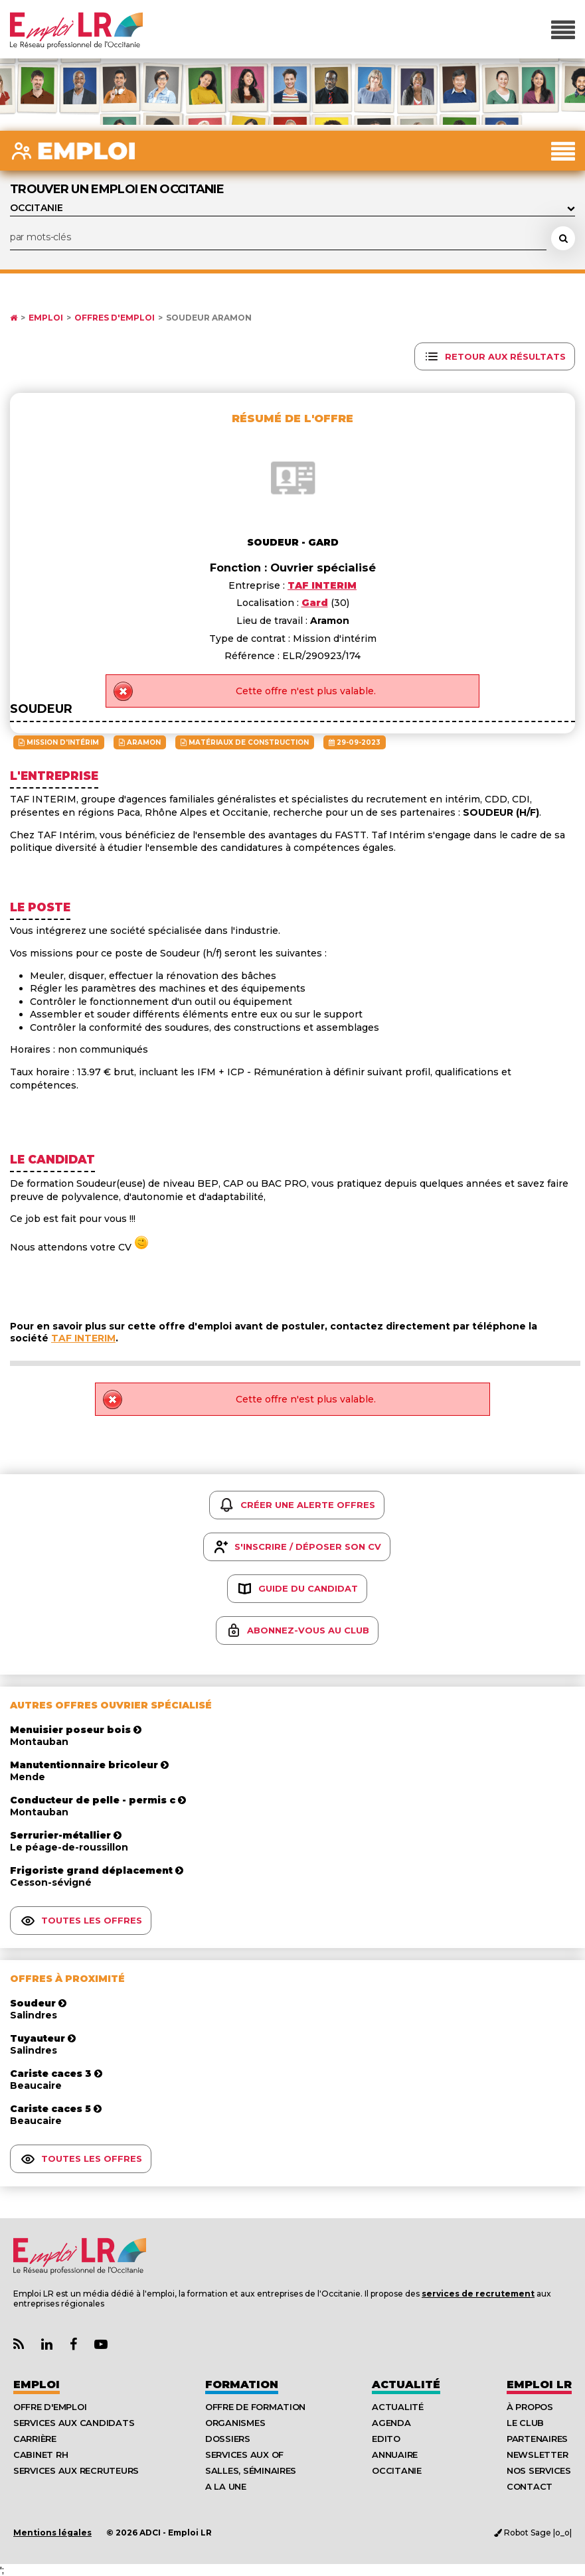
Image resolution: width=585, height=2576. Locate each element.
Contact (529, 2486)
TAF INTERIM (83, 1338)
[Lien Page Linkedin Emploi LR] (46, 2345)
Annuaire (395, 2454)
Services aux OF (244, 2454)
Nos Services (539, 2470)
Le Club (525, 2422)
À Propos (530, 2406)
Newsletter (537, 2454)
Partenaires (537, 2438)
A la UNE (225, 2486)
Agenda (391, 2422)
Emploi (46, 318)
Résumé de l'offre (292, 418)
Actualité (406, 2384)
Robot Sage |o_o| (533, 2533)
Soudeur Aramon (209, 318)
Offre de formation (255, 2406)
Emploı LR (539, 2384)
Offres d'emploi (114, 318)
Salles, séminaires (250, 2470)
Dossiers (227, 2438)
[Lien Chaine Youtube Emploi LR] (101, 2345)
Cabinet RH (40, 2454)
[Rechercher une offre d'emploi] (563, 238)
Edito (386, 2438)
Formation (241, 2384)
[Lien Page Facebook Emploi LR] (73, 2345)
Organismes (235, 2422)
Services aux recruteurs (76, 2470)
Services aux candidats (73, 2422)
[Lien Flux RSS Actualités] (18, 2345)
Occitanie (397, 2470)
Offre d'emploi (49, 2406)
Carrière (34, 2438)
